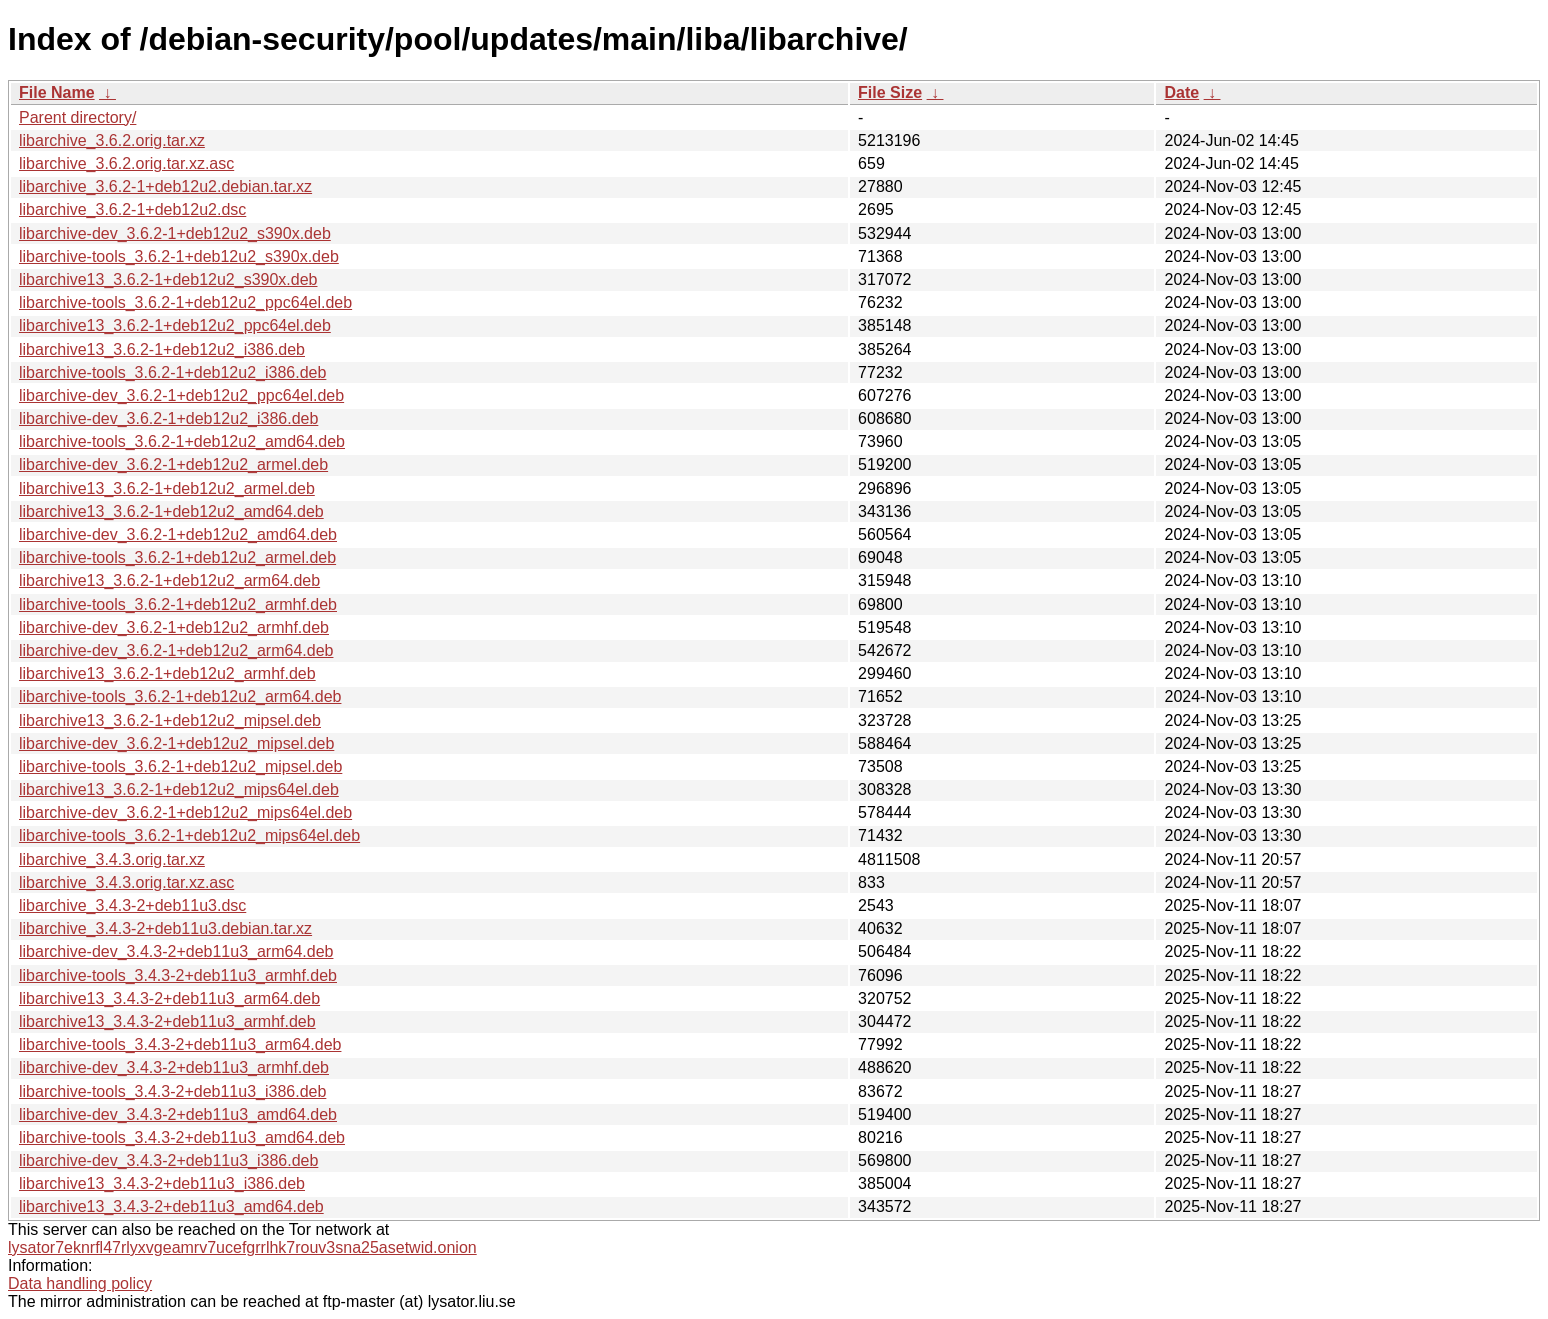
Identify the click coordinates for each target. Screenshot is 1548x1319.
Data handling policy (80, 1283)
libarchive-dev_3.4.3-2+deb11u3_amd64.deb (178, 1114)
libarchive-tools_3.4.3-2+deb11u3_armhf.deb (178, 975)
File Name (57, 92)
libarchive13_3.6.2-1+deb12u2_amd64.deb (171, 511)
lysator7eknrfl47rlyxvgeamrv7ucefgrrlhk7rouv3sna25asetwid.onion (242, 1247)
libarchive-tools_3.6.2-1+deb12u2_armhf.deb (178, 604)
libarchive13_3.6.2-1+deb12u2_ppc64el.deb (175, 325)
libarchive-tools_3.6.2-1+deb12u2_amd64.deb (182, 441)
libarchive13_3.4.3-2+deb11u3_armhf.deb (167, 1021)
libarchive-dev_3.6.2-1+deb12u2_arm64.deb (176, 650)
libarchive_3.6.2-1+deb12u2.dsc (132, 209)
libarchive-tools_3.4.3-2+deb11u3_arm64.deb (180, 1044)
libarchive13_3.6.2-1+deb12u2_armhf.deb (167, 673)
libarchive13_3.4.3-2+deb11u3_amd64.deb (171, 1206)
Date (1181, 92)
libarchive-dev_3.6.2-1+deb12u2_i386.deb (168, 418)
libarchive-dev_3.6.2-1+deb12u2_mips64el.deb (185, 812)
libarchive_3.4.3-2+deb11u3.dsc (132, 905)
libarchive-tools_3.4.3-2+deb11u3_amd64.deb (182, 1137)
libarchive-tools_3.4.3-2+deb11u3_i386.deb (172, 1091)
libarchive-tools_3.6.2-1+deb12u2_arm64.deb (180, 696)
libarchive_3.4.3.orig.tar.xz (112, 859)
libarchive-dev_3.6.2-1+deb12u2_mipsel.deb (176, 743)
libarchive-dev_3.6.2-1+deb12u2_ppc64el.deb (181, 395)
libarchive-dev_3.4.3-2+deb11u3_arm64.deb (176, 951)
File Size (890, 92)
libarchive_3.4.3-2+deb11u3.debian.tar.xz (165, 928)
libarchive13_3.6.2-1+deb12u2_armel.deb (167, 488)
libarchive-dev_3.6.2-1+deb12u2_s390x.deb (175, 233)
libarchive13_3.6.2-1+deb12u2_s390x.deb (168, 279)
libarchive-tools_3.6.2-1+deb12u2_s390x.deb (179, 256)
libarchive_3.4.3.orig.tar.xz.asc (126, 882)
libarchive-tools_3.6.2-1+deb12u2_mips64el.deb (189, 835)
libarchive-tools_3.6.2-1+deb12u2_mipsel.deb (180, 766)
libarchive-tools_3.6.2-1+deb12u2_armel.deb (177, 557)
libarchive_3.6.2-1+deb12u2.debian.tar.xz (165, 186)
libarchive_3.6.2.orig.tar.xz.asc (126, 163)
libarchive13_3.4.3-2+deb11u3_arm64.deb (169, 998)
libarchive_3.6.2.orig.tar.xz (112, 140)
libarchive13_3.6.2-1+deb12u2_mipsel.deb (170, 720)
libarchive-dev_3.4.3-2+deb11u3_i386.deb (168, 1160)
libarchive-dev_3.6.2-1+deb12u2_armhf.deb (174, 627)
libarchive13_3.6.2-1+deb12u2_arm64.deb (169, 580)
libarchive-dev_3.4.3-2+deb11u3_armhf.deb (174, 1067)
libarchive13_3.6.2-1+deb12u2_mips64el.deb (179, 789)
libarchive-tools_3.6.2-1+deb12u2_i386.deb (172, 372)
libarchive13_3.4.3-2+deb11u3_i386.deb (162, 1183)
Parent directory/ (77, 117)
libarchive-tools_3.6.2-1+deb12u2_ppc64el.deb (185, 302)
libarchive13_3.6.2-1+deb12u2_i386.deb (162, 349)
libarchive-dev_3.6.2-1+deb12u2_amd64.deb (178, 534)
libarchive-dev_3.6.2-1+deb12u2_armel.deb (173, 464)
